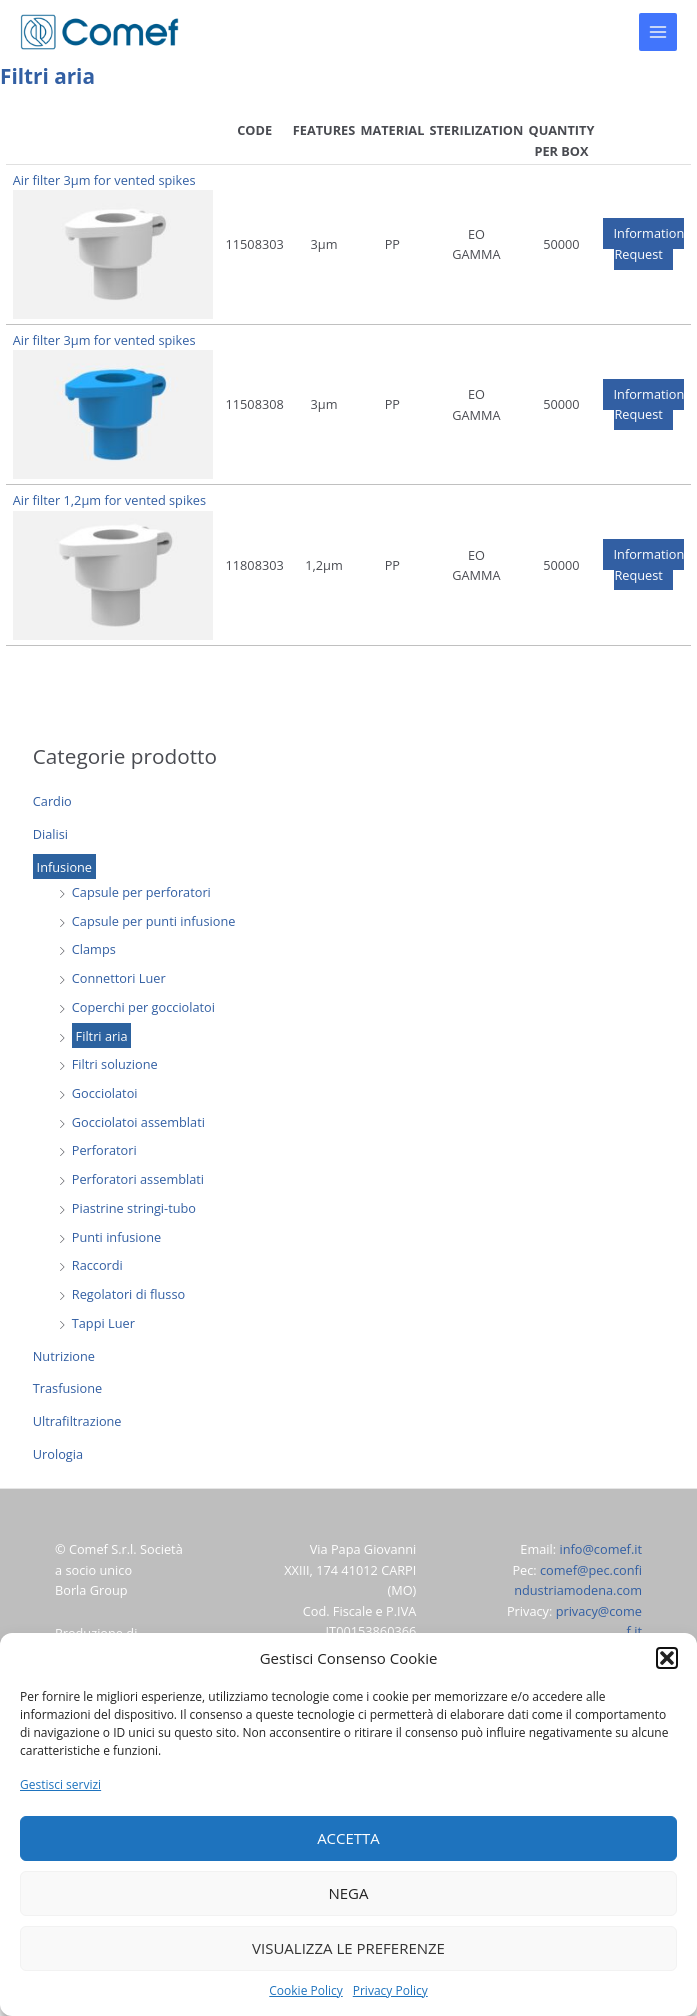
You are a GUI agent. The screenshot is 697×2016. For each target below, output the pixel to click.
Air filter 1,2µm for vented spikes (109, 500)
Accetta (348, 1838)
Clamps (94, 949)
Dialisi (50, 834)
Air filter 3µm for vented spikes (104, 180)
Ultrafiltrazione (77, 1421)
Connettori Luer (119, 978)
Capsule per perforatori (141, 892)
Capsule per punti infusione (154, 921)
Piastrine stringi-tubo (134, 1208)
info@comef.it (600, 1549)
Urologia (58, 1454)
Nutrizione (64, 1356)
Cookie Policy (305, 1990)
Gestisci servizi (60, 1784)
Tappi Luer (103, 1323)
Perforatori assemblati (138, 1179)
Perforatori (104, 1150)
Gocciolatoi (105, 1093)
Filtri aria (102, 1036)
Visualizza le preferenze (348, 1948)
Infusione (64, 866)
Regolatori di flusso (128, 1294)
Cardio (52, 801)
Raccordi (97, 1265)
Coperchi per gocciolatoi (143, 1007)
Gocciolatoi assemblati (138, 1122)
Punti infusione (116, 1237)
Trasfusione (67, 1388)
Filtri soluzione (115, 1064)
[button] (667, 1658)
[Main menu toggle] (658, 32)
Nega (348, 1893)
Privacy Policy (390, 1990)
